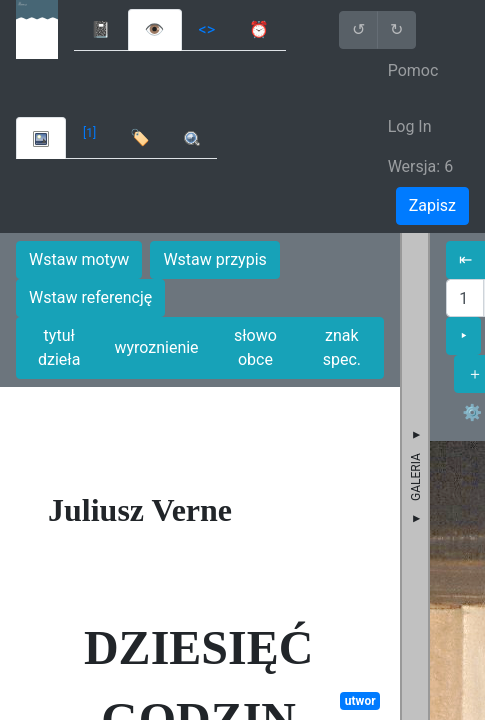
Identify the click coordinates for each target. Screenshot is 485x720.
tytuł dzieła (59, 347)
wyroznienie (156, 347)
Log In (410, 126)
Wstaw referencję (90, 297)
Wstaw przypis (214, 259)
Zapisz (432, 205)
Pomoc (413, 70)
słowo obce (255, 347)
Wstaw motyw (79, 259)
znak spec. (342, 347)
